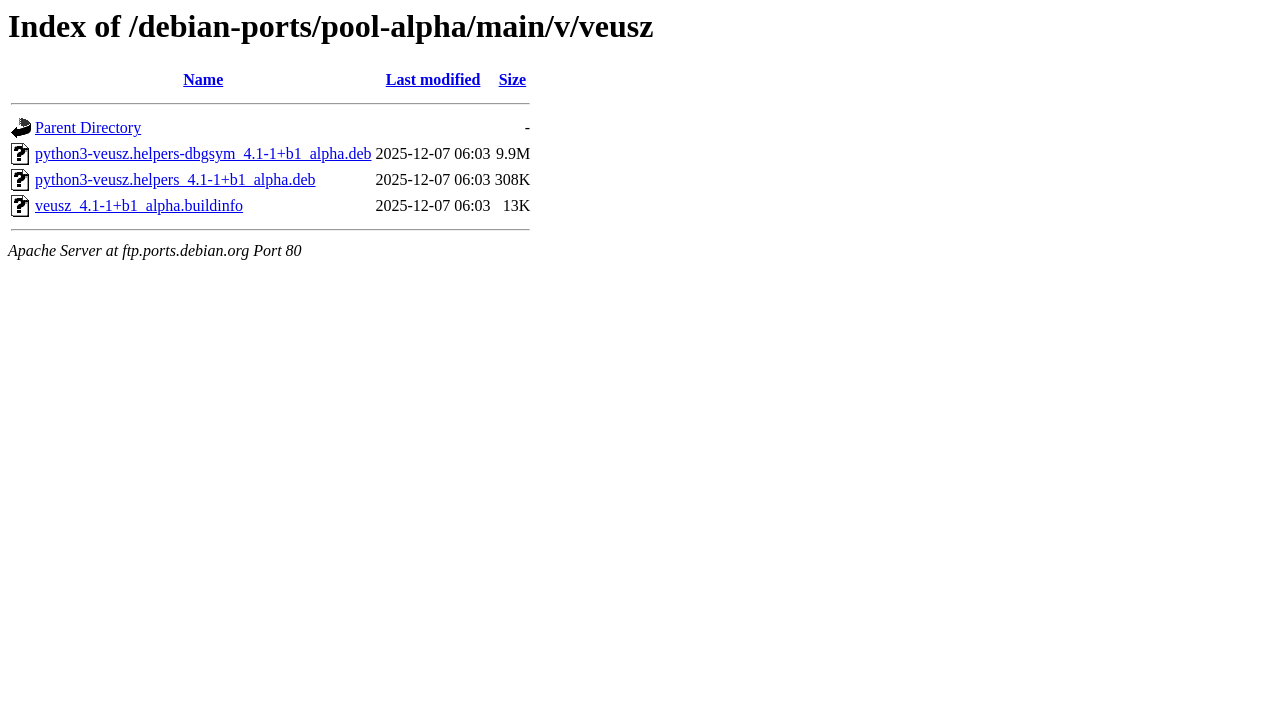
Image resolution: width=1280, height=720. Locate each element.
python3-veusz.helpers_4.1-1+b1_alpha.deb (175, 179)
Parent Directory (88, 127)
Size (513, 79)
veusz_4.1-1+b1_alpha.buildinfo (139, 205)
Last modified (433, 79)
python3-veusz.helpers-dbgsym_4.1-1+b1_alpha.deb (203, 153)
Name (203, 79)
